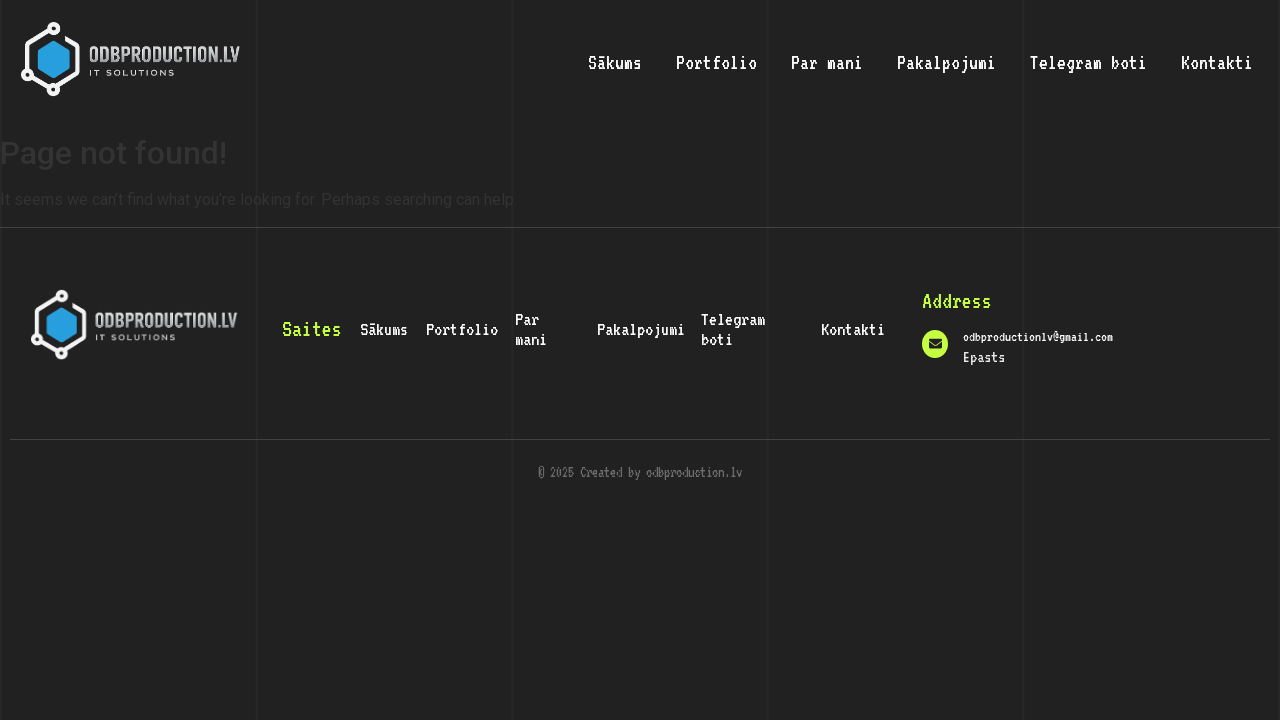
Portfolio (716, 62)
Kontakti (1217, 62)
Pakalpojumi (946, 62)
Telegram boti (1088, 62)
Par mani (827, 62)
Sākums (615, 62)
